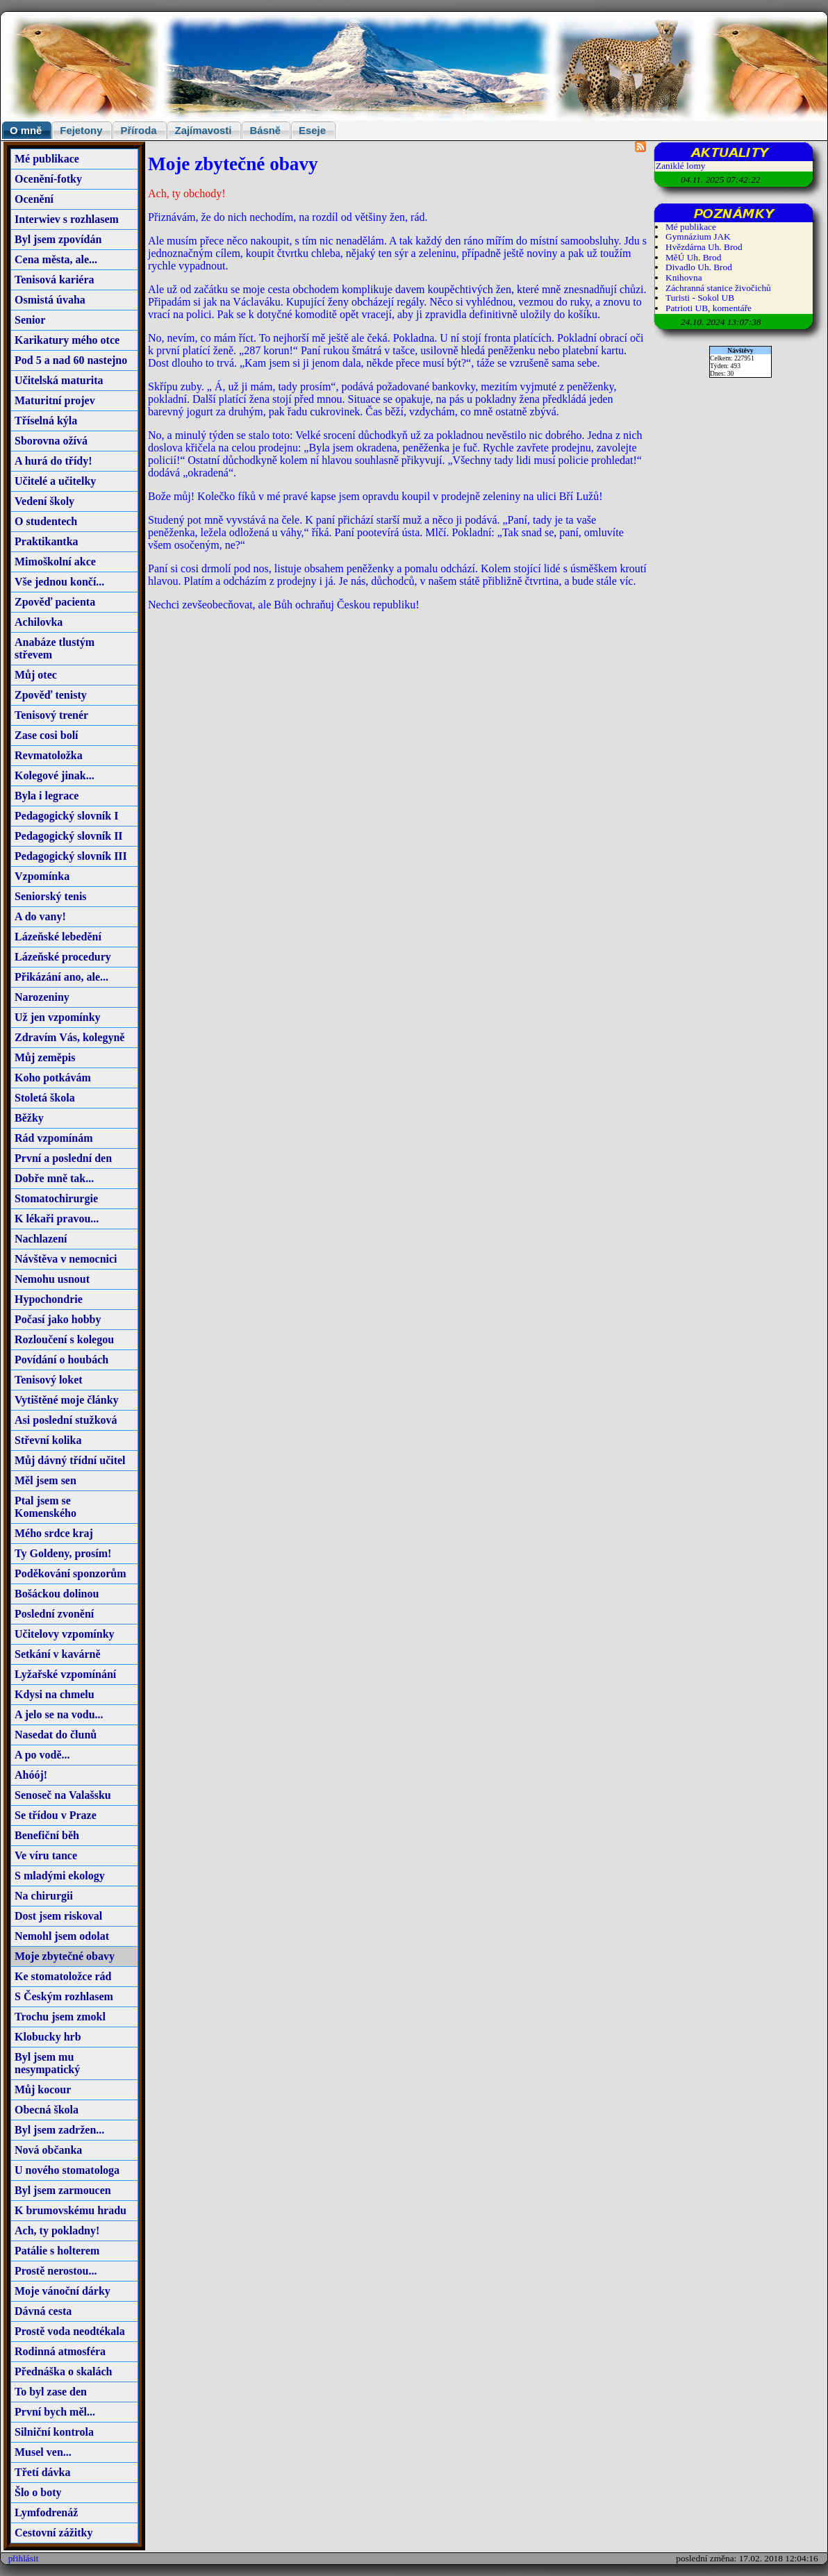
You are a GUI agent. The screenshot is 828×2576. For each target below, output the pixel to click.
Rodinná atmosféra (60, 2351)
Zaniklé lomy (680, 165)
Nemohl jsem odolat (62, 1936)
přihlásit (23, 2558)
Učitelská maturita (59, 380)
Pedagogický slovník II (69, 836)
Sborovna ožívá (51, 441)
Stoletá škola (45, 1098)
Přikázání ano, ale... (61, 977)
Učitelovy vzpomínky (65, 1634)
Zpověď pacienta (55, 602)
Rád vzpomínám (53, 1138)
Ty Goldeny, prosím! (63, 1553)
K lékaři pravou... (57, 1218)
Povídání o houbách (61, 1359)
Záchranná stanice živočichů (718, 288)
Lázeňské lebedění (58, 936)
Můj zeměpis (45, 1057)
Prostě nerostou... (56, 2271)
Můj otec (36, 675)
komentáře (732, 308)
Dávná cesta (43, 2311)
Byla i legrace (46, 795)
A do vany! (40, 916)
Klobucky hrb (48, 2037)
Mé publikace (47, 159)
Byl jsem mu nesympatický (47, 2063)
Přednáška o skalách (63, 2371)
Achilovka (39, 622)
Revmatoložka (49, 755)
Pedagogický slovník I (66, 816)
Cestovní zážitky (53, 2532)
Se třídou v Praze (56, 1815)
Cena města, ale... (56, 259)
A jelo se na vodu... (59, 1714)
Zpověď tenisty (51, 695)
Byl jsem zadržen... (59, 2130)
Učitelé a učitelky (55, 481)
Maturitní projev (55, 400)
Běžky (29, 1118)
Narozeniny (42, 997)
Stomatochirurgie (56, 1198)
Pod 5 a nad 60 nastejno (71, 360)
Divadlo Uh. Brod (698, 267)
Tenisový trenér (51, 715)
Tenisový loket (49, 1380)
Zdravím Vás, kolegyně (69, 1037)
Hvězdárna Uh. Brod (704, 247)
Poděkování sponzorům (70, 1573)
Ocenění (34, 199)
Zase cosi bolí (46, 735)
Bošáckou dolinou (57, 1593)
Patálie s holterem (57, 2251)
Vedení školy (44, 501)
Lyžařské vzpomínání (65, 1674)
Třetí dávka (42, 2472)
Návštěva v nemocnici (66, 1259)
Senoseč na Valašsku (63, 1795)
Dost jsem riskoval (58, 1916)
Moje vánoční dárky (62, 2291)
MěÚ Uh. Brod (693, 257)
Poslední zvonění (54, 1614)
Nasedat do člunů (56, 1734)
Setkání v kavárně (58, 1654)
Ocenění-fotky (48, 179)
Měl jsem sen (45, 1480)
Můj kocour (43, 2089)
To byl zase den (51, 2392)
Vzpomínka (42, 876)
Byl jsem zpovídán (58, 239)
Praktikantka (46, 541)
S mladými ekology (60, 1875)
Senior (30, 320)
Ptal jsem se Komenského (45, 1507)
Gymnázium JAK (698, 236)
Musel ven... (43, 2452)
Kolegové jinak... (54, 775)
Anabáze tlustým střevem (54, 648)
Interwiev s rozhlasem (67, 219)
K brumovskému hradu (70, 2210)
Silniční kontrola (54, 2432)
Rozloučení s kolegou (64, 1339)
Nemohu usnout (52, 1279)
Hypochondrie (49, 1299)
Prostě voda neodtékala (70, 2331)
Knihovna (683, 277)
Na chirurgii (44, 1896)
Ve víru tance (46, 1855)
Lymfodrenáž (46, 2512)
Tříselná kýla (46, 420)
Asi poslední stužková (66, 1420)
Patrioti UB (686, 308)
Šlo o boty (38, 2492)
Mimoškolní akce (55, 561)
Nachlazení (41, 1239)
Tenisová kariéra (54, 279)
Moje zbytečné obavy (65, 1956)
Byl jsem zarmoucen (63, 2190)
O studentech (46, 521)
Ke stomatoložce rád (63, 1976)
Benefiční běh (47, 1835)
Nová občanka (48, 2150)
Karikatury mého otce (67, 340)
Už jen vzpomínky (58, 1017)
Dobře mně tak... (54, 1178)
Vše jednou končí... (59, 582)
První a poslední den (63, 1158)
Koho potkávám (53, 1077)
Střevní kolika (48, 1440)
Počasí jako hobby (58, 1319)
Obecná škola (46, 2110)
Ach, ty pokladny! (57, 2230)
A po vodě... (42, 1755)
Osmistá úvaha (50, 300)
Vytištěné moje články (67, 1400)
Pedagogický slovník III (71, 856)
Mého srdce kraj (54, 1533)
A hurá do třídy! (53, 461)
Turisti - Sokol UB (699, 297)
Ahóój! (31, 1775)
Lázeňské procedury (63, 957)
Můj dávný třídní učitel (70, 1460)
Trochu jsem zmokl (60, 2016)
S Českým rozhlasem (64, 1996)
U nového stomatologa (67, 2170)
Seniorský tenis (51, 896)
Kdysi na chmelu (54, 1694)
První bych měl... (55, 2412)
